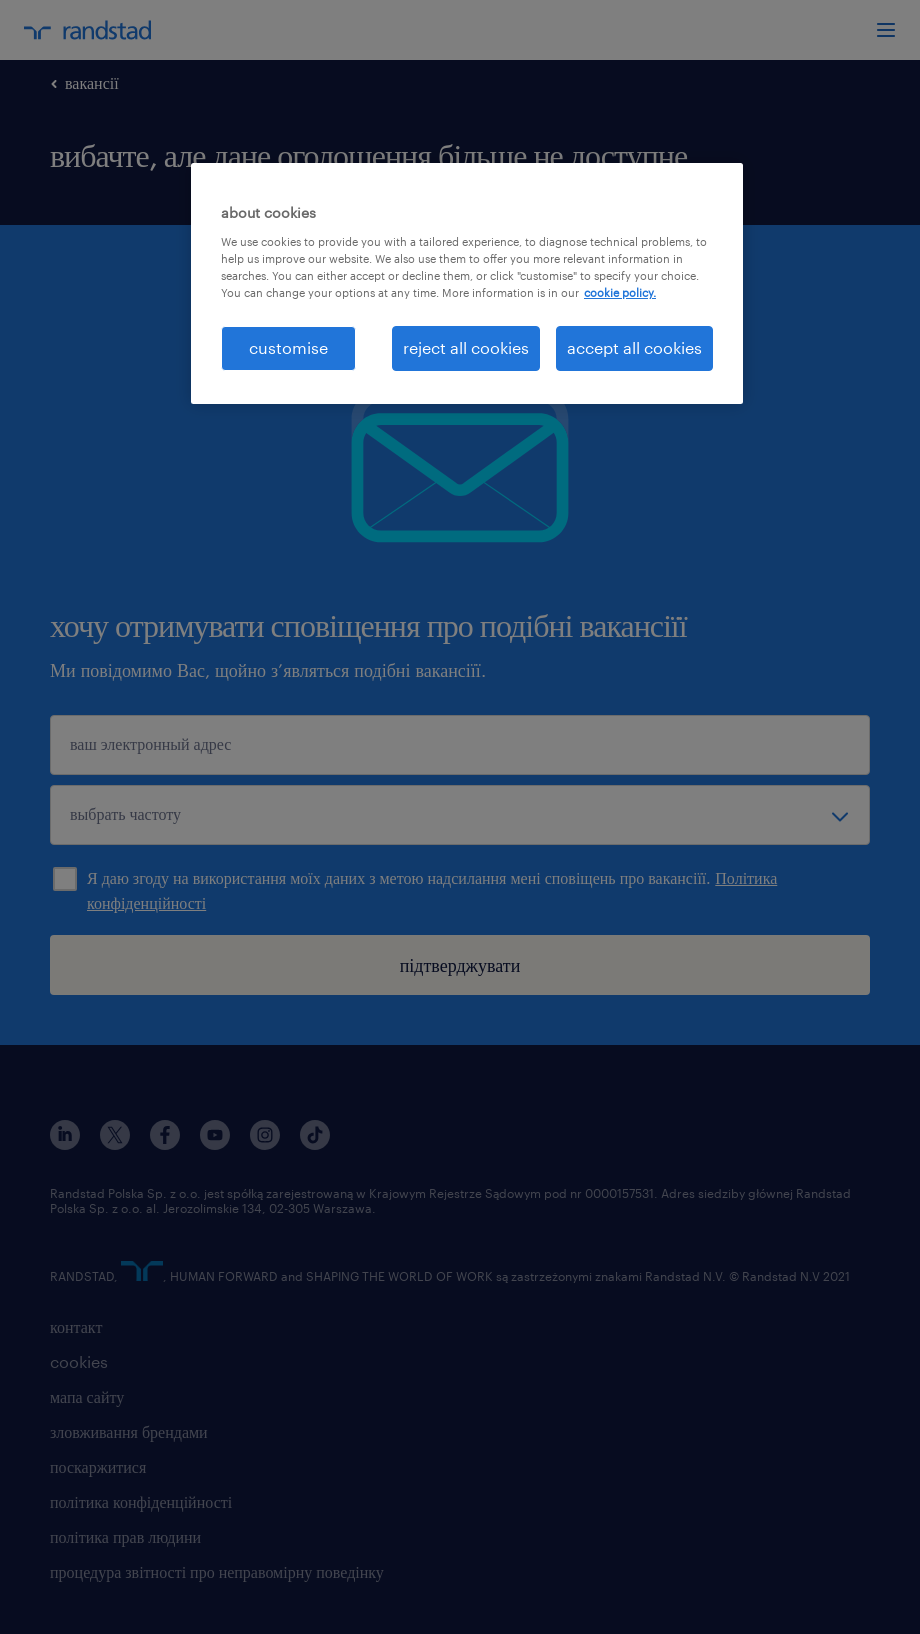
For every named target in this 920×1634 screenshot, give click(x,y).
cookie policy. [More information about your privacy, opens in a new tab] (620, 292)
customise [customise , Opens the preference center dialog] (288, 347)
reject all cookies (466, 347)
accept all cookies (634, 347)
